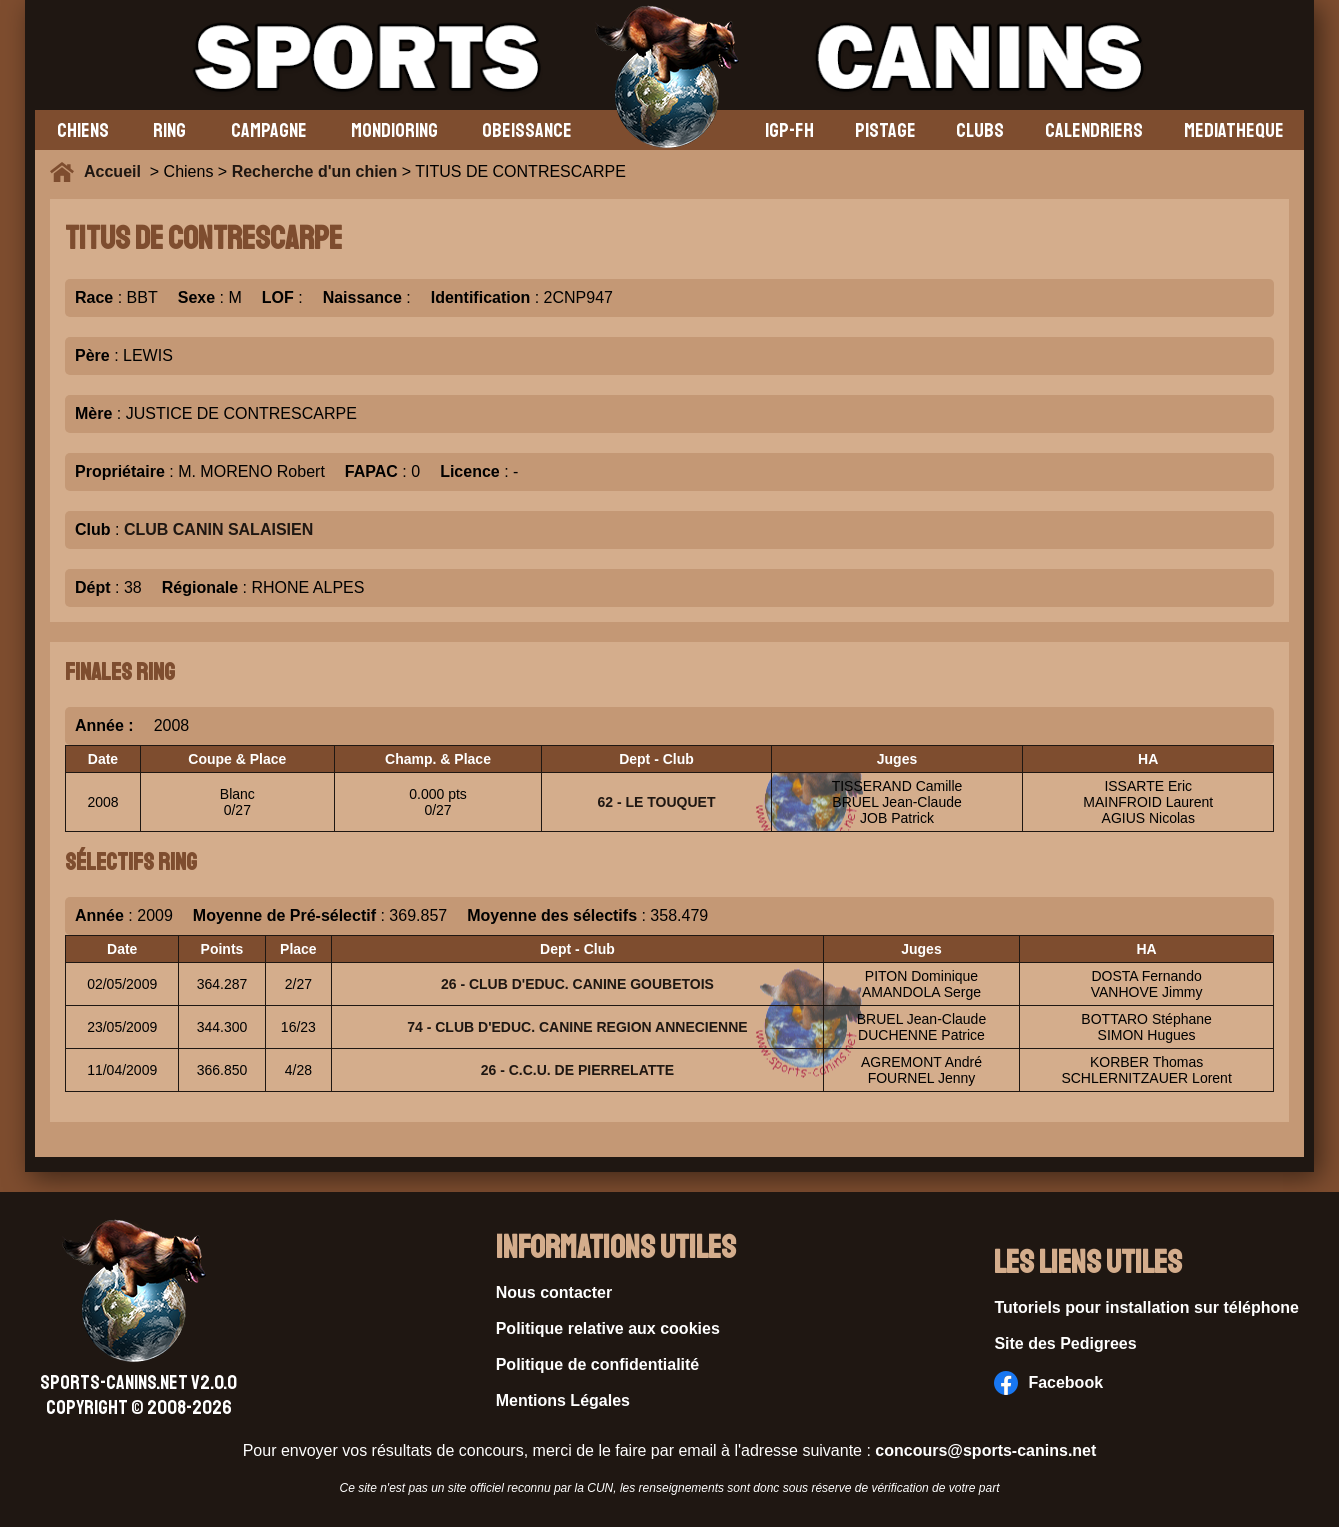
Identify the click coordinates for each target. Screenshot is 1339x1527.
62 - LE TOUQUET (656, 802)
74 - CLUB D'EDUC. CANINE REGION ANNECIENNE (577, 1027)
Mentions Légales (563, 1400)
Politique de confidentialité (598, 1364)
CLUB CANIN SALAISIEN (218, 529)
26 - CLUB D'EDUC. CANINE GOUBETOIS (577, 984)
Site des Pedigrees (1065, 1343)
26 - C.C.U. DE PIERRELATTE (577, 1070)
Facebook (1048, 1383)
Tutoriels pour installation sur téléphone (1146, 1307)
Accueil (117, 171)
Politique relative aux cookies (608, 1328)
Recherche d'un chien (315, 171)
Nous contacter (554, 1292)
